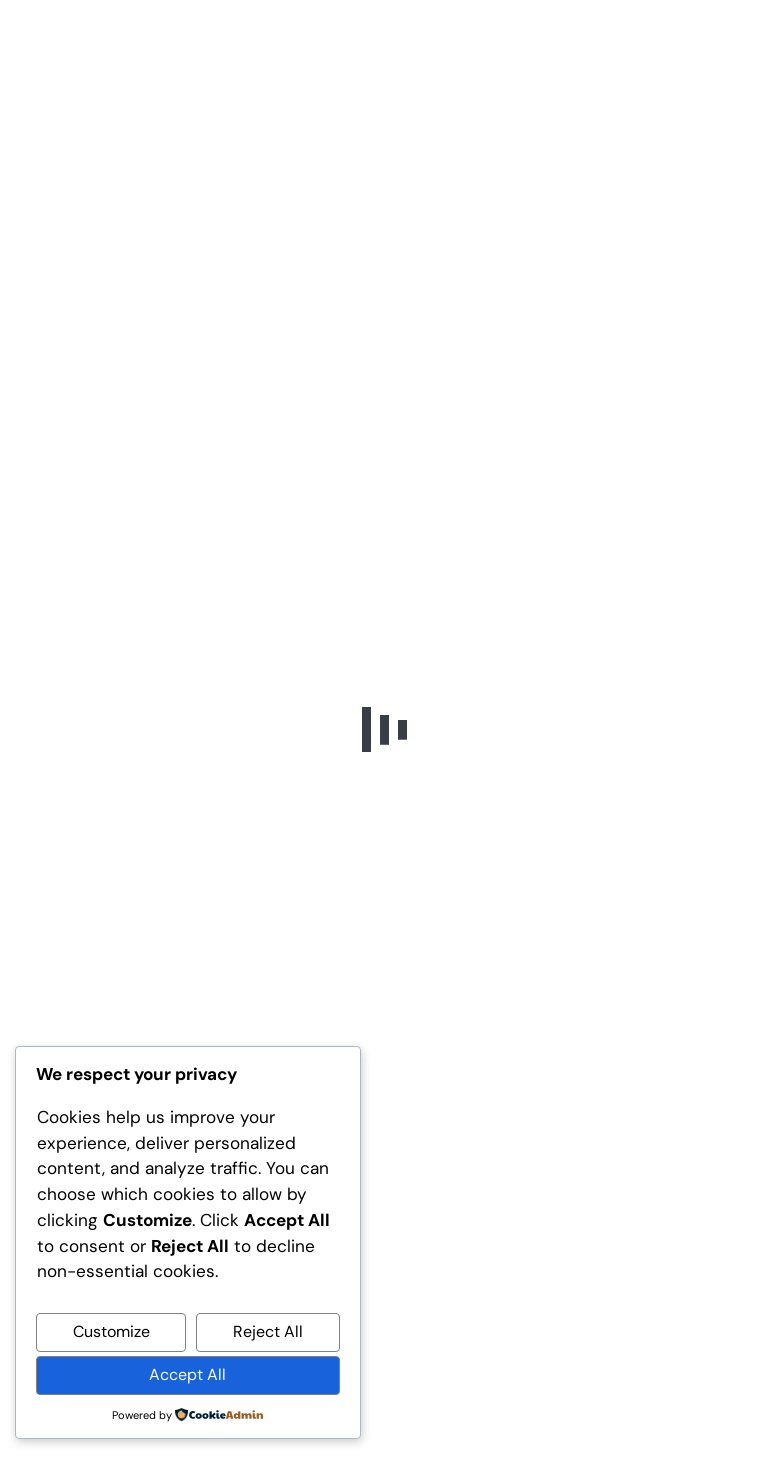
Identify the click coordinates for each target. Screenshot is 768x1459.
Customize (111, 1331)
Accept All (187, 1374)
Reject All (268, 1331)
